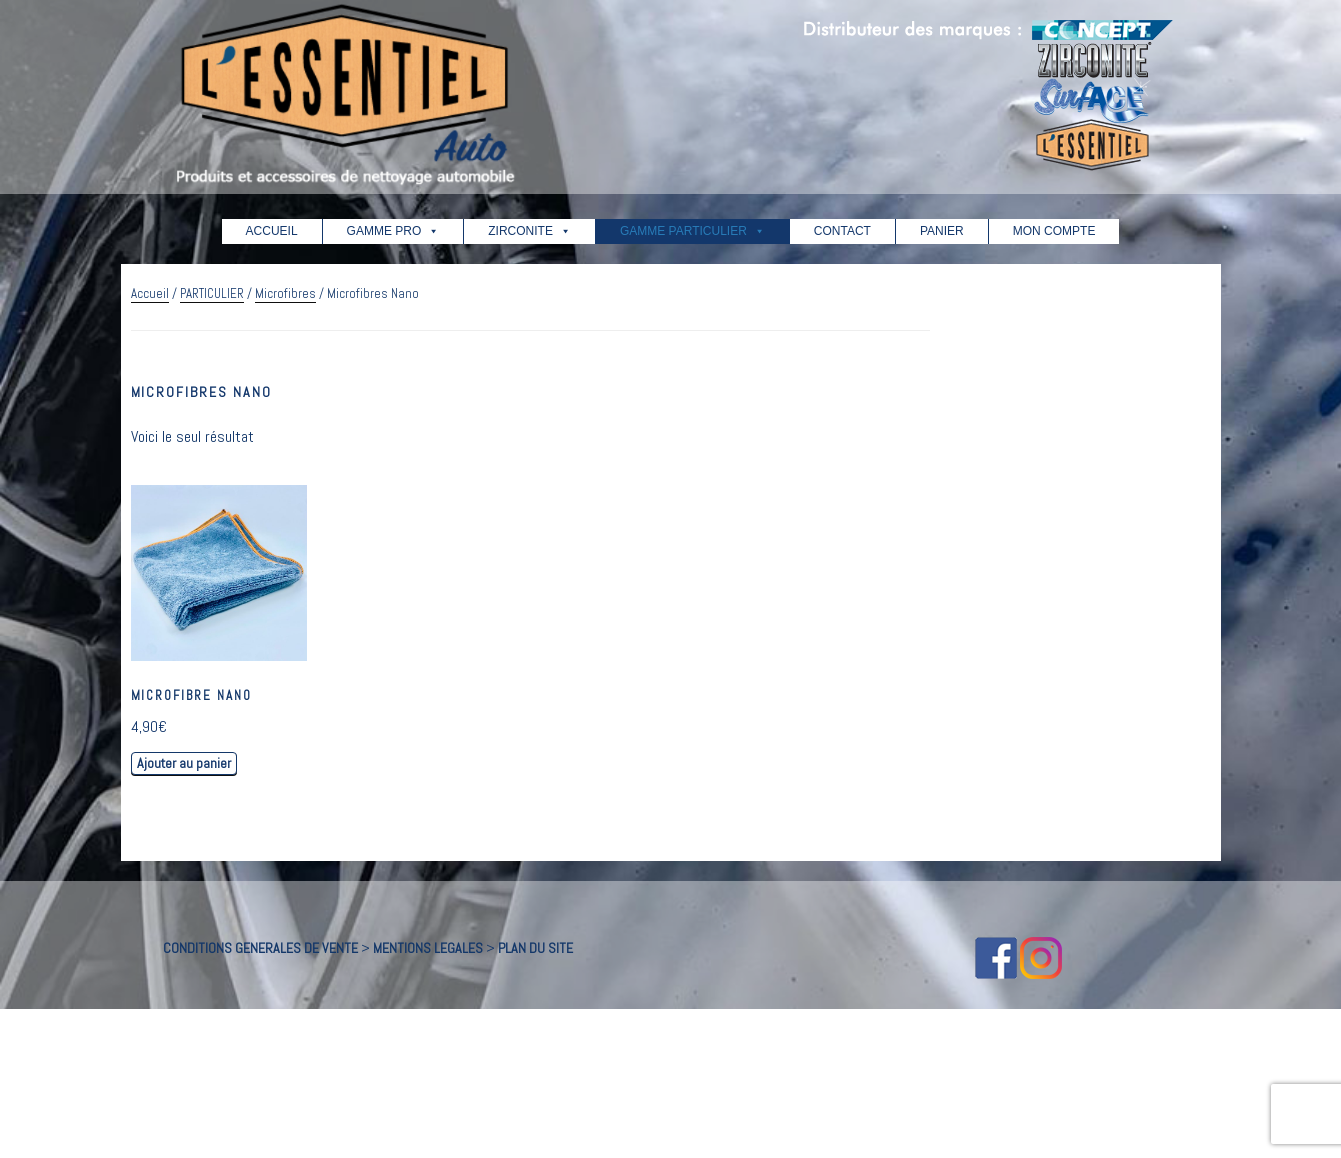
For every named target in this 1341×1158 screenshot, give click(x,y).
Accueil (150, 293)
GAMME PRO (393, 231)
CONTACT (842, 231)
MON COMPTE (1054, 231)
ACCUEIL (272, 231)
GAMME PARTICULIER (692, 231)
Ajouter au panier (184, 763)
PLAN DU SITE (535, 948)
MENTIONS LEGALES (428, 948)
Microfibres (285, 293)
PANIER (942, 231)
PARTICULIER (212, 293)
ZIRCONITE (529, 231)
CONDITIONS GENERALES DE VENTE (260, 948)
